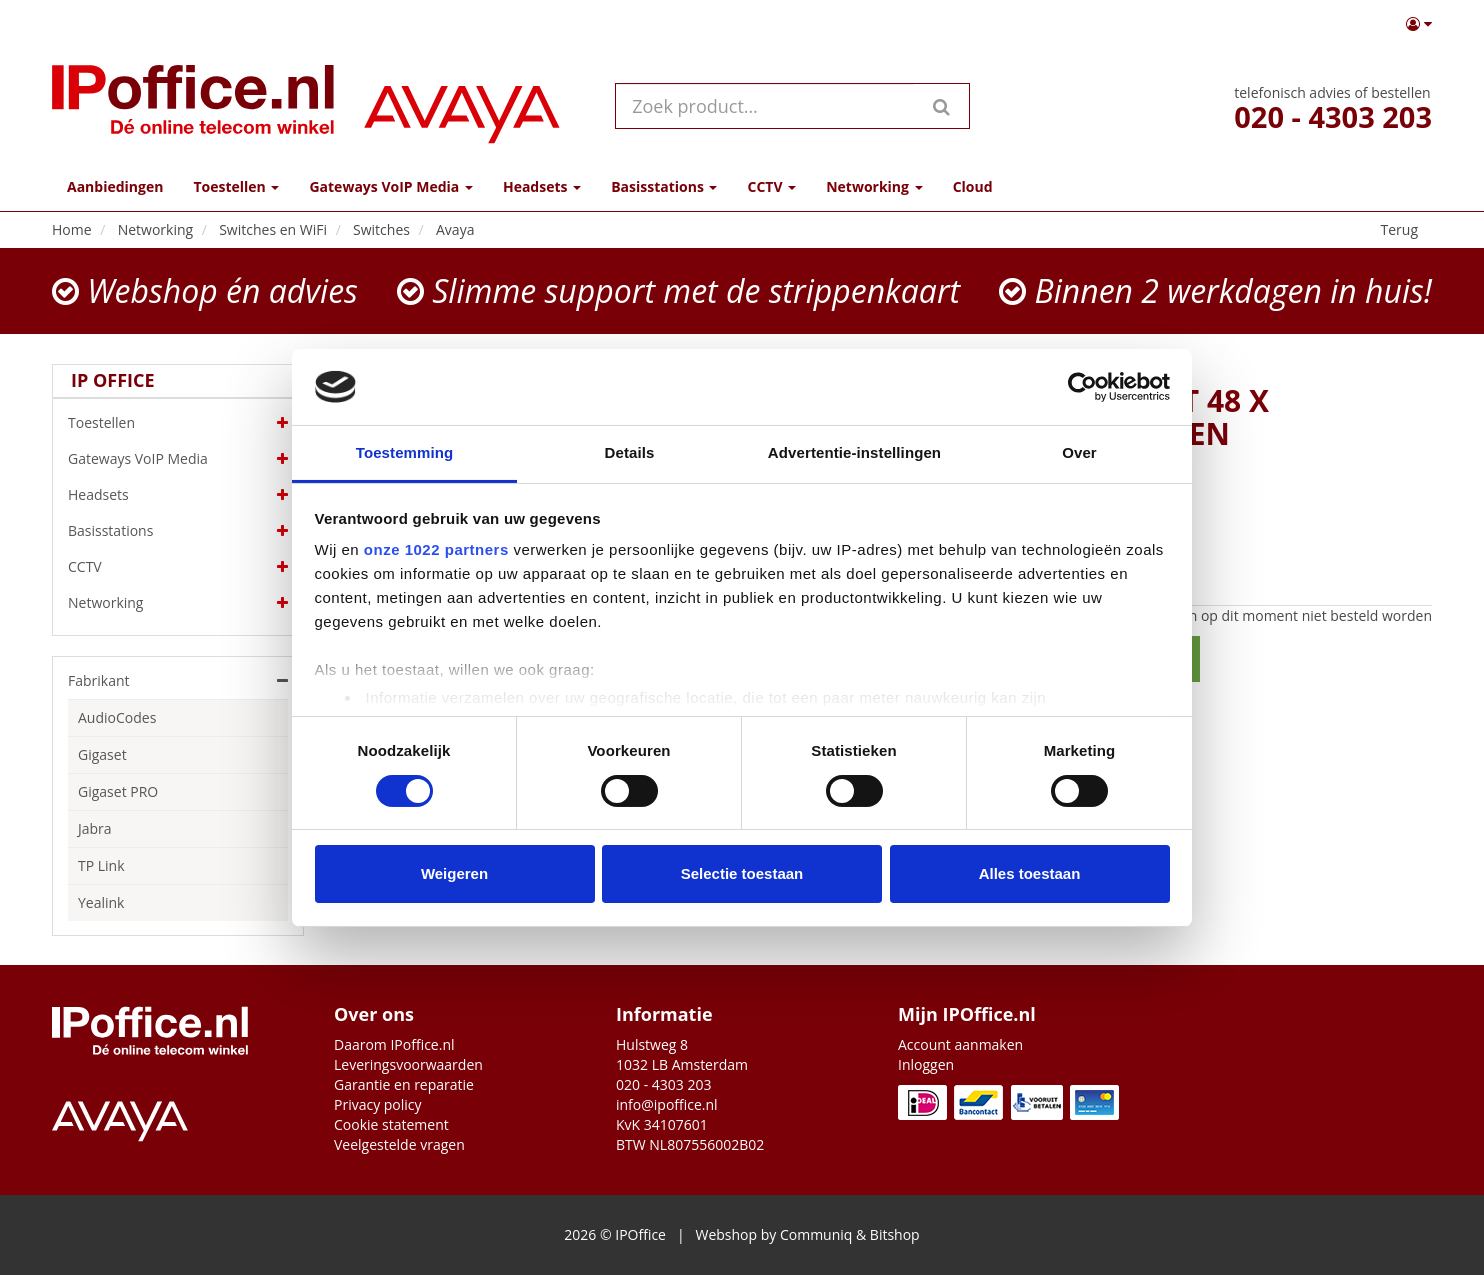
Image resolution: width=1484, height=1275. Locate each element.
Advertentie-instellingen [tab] (854, 452)
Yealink (101, 902)
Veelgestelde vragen (399, 1144)
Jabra (95, 828)
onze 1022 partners (436, 549)
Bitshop (895, 1234)
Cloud (973, 186)
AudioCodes (117, 717)
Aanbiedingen (115, 186)
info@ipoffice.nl (667, 1104)
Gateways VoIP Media (178, 459)
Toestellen (178, 423)
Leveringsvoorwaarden (408, 1064)
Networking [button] (874, 186)
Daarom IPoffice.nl (394, 1044)
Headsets (178, 495)
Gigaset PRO (118, 791)
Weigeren (454, 873)
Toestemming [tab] (405, 452)
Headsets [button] (542, 186)
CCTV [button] (771, 186)
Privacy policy (378, 1104)
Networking (178, 603)
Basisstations (178, 531)
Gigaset (102, 754)
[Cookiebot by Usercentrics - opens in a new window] (1082, 387)
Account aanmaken (960, 1044)
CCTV (178, 567)
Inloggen (926, 1064)
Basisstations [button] (664, 186)
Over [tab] (1079, 452)
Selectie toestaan (742, 873)
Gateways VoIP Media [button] (390, 186)
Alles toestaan (1030, 873)
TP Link (101, 865)
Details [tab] (630, 452)
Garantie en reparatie (404, 1084)
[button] (1419, 24)
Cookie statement (391, 1124)
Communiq (816, 1234)
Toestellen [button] (236, 186)
